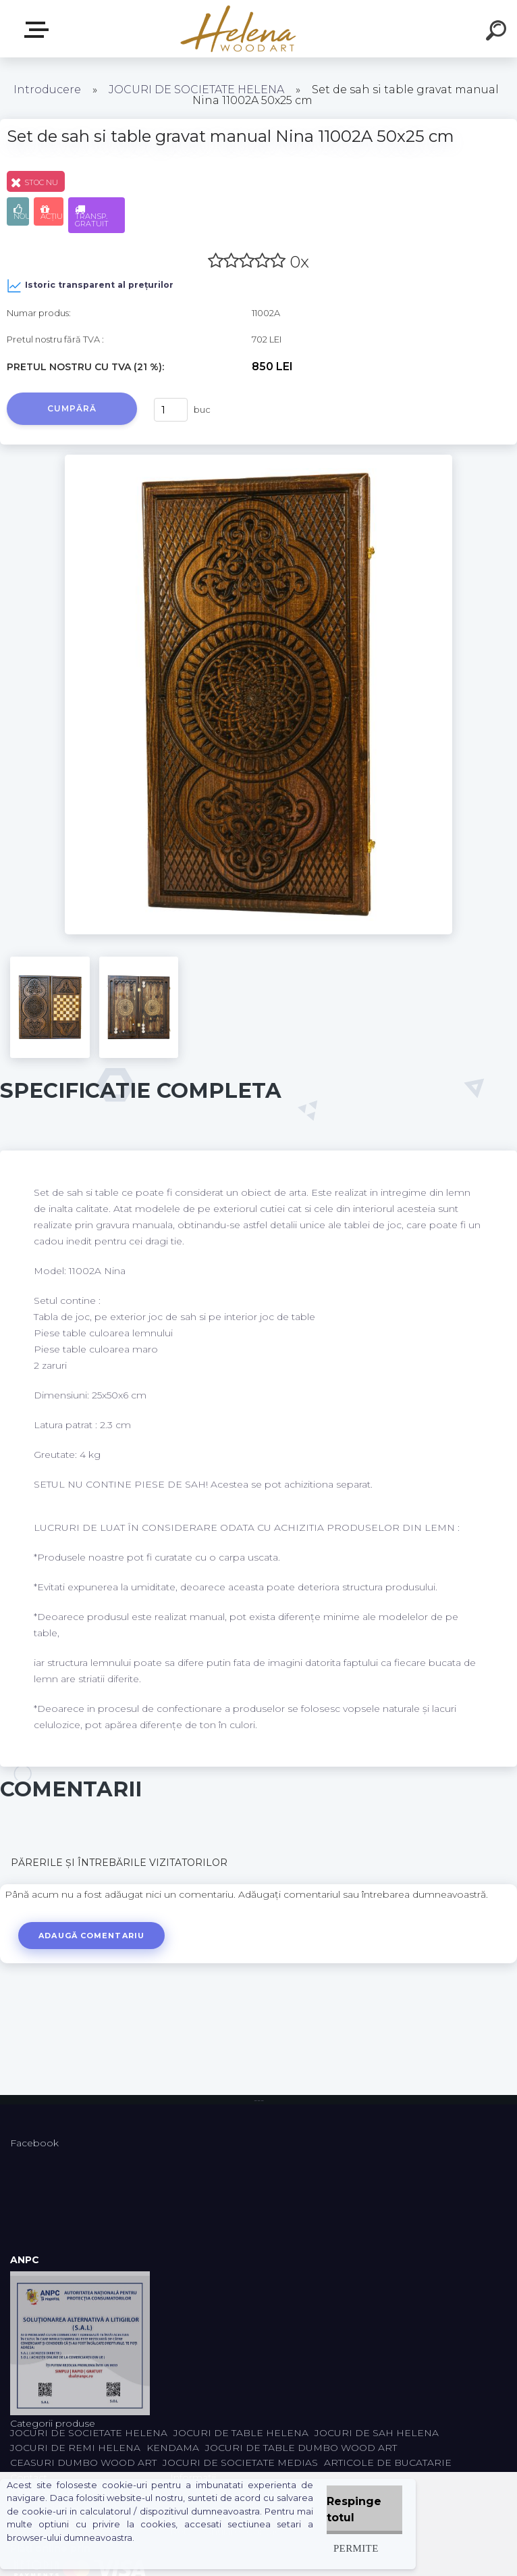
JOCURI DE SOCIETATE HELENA (196, 89)
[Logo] (238, 29)
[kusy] (171, 410)
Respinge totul (354, 2509)
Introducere (47, 89)
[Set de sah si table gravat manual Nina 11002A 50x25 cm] (259, 459)
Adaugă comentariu (93, 1935)
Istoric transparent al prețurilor (90, 285)
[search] (498, 32)
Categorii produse (39, 30)
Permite (356, 2548)
